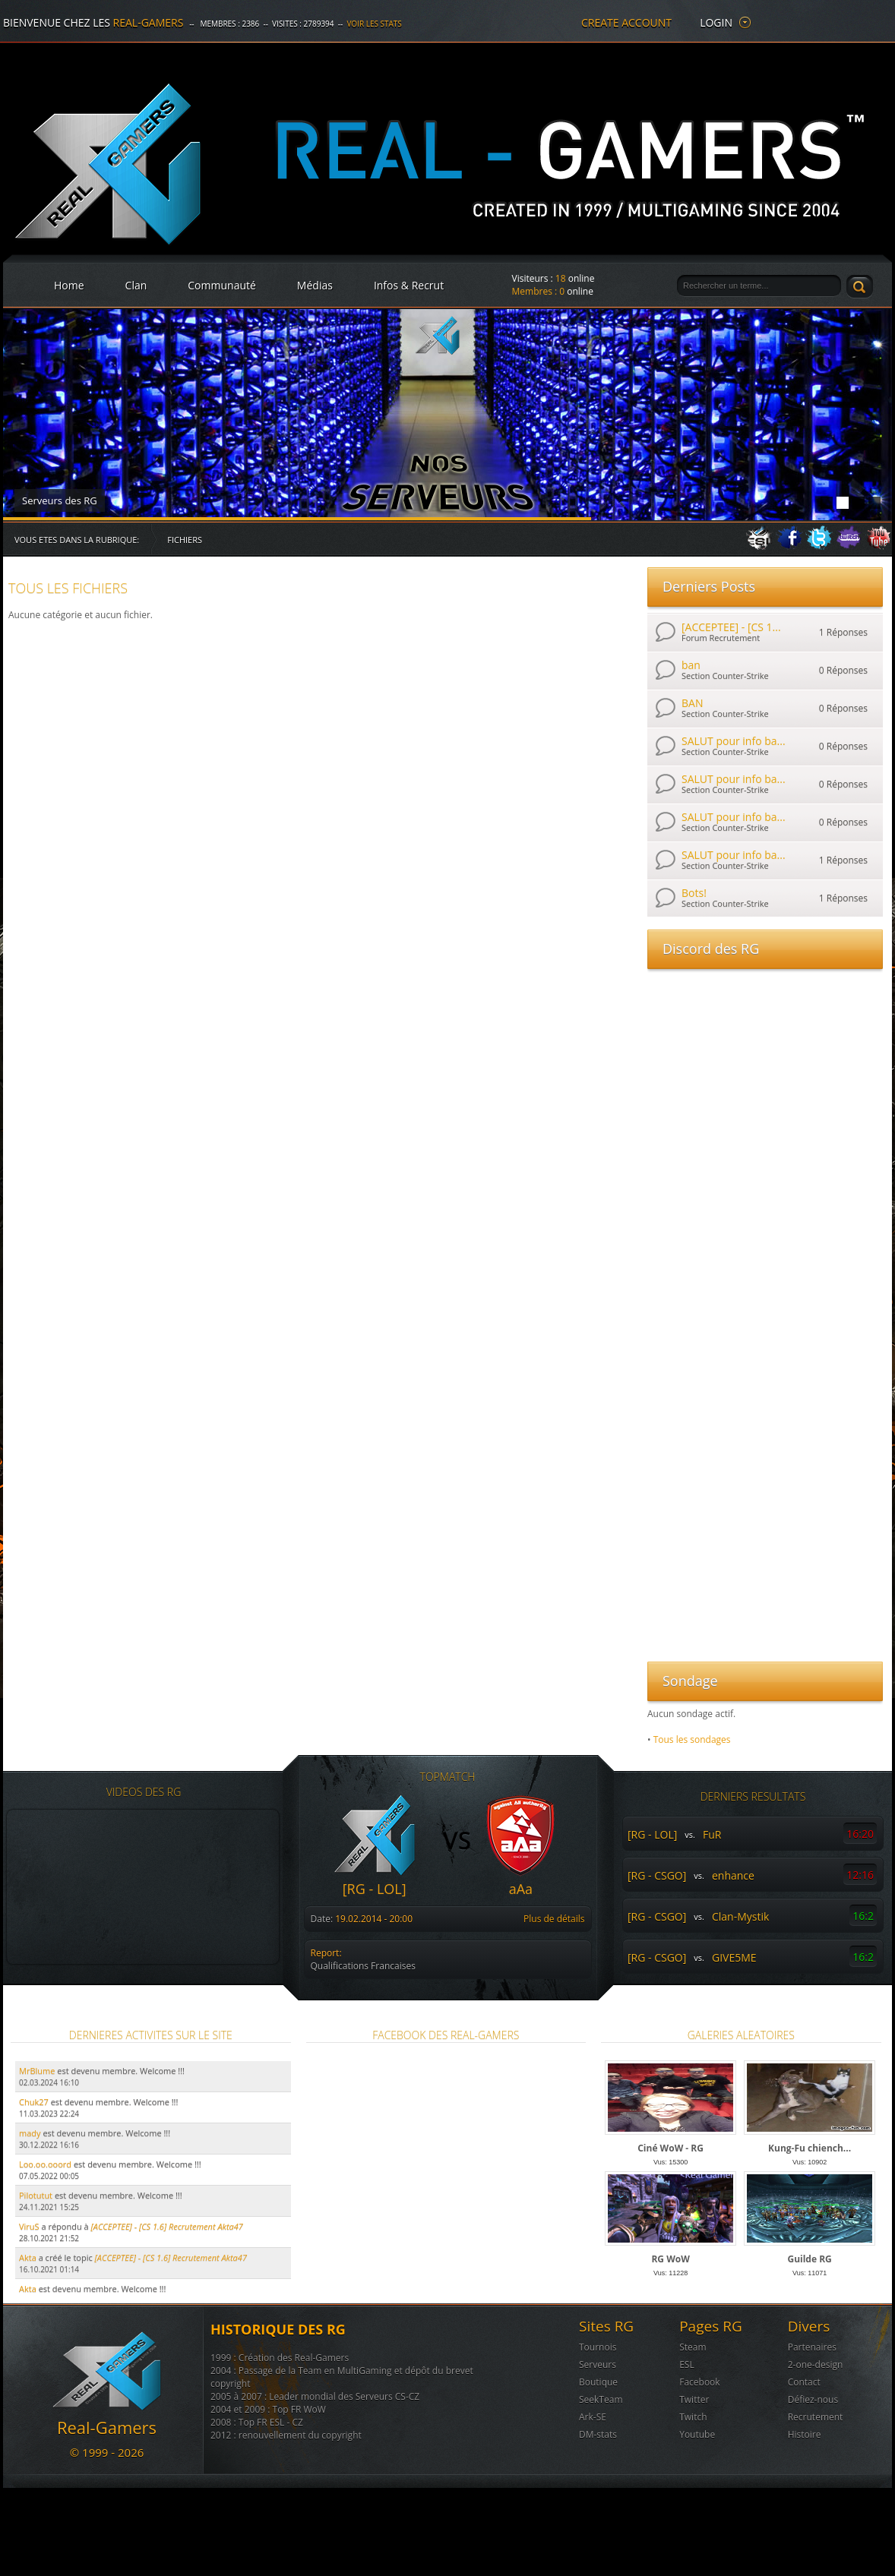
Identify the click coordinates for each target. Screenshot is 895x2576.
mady (30, 2133)
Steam (692, 2347)
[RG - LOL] (374, 1889)
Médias (315, 285)
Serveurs (597, 2364)
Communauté (222, 285)
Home (69, 285)
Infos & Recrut (409, 285)
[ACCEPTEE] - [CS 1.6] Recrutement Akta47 (171, 2257)
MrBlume (37, 2070)
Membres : (538, 291)
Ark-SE (592, 2416)
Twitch (693, 2416)
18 (560, 278)
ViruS (29, 2226)
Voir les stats (373, 23)
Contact (804, 2382)
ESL (686, 2364)
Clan (136, 285)
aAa (521, 1889)
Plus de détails (553, 1918)
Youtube (697, 2434)
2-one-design (815, 2364)
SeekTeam (601, 2399)
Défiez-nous (813, 2399)
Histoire (804, 2434)
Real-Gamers (148, 22)
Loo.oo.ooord (45, 2164)
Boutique (598, 2382)
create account (626, 22)
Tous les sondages (692, 1739)
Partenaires (812, 2347)
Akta (27, 2257)
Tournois (597, 2347)
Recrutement (815, 2416)
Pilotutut (35, 2195)
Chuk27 (34, 2101)
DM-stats (598, 2434)
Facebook (699, 2382)
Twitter (694, 2399)
